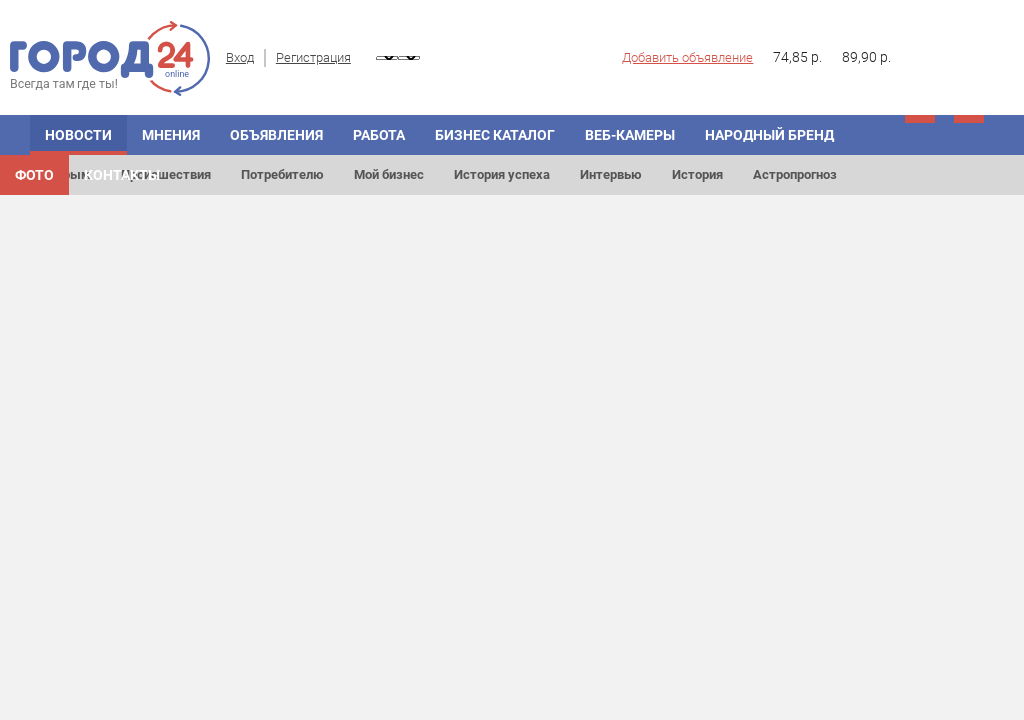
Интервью (611, 174)
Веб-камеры (630, 135)
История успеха (502, 174)
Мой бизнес (389, 174)
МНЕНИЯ (171, 135)
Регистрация (313, 57)
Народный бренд (769, 135)
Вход (240, 57)
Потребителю (282, 174)
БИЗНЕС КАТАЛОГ (495, 135)
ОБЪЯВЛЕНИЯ (276, 135)
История (697, 174)
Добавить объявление (687, 57)
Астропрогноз (795, 174)
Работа (379, 135)
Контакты (122, 175)
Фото (34, 175)
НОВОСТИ (78, 135)
